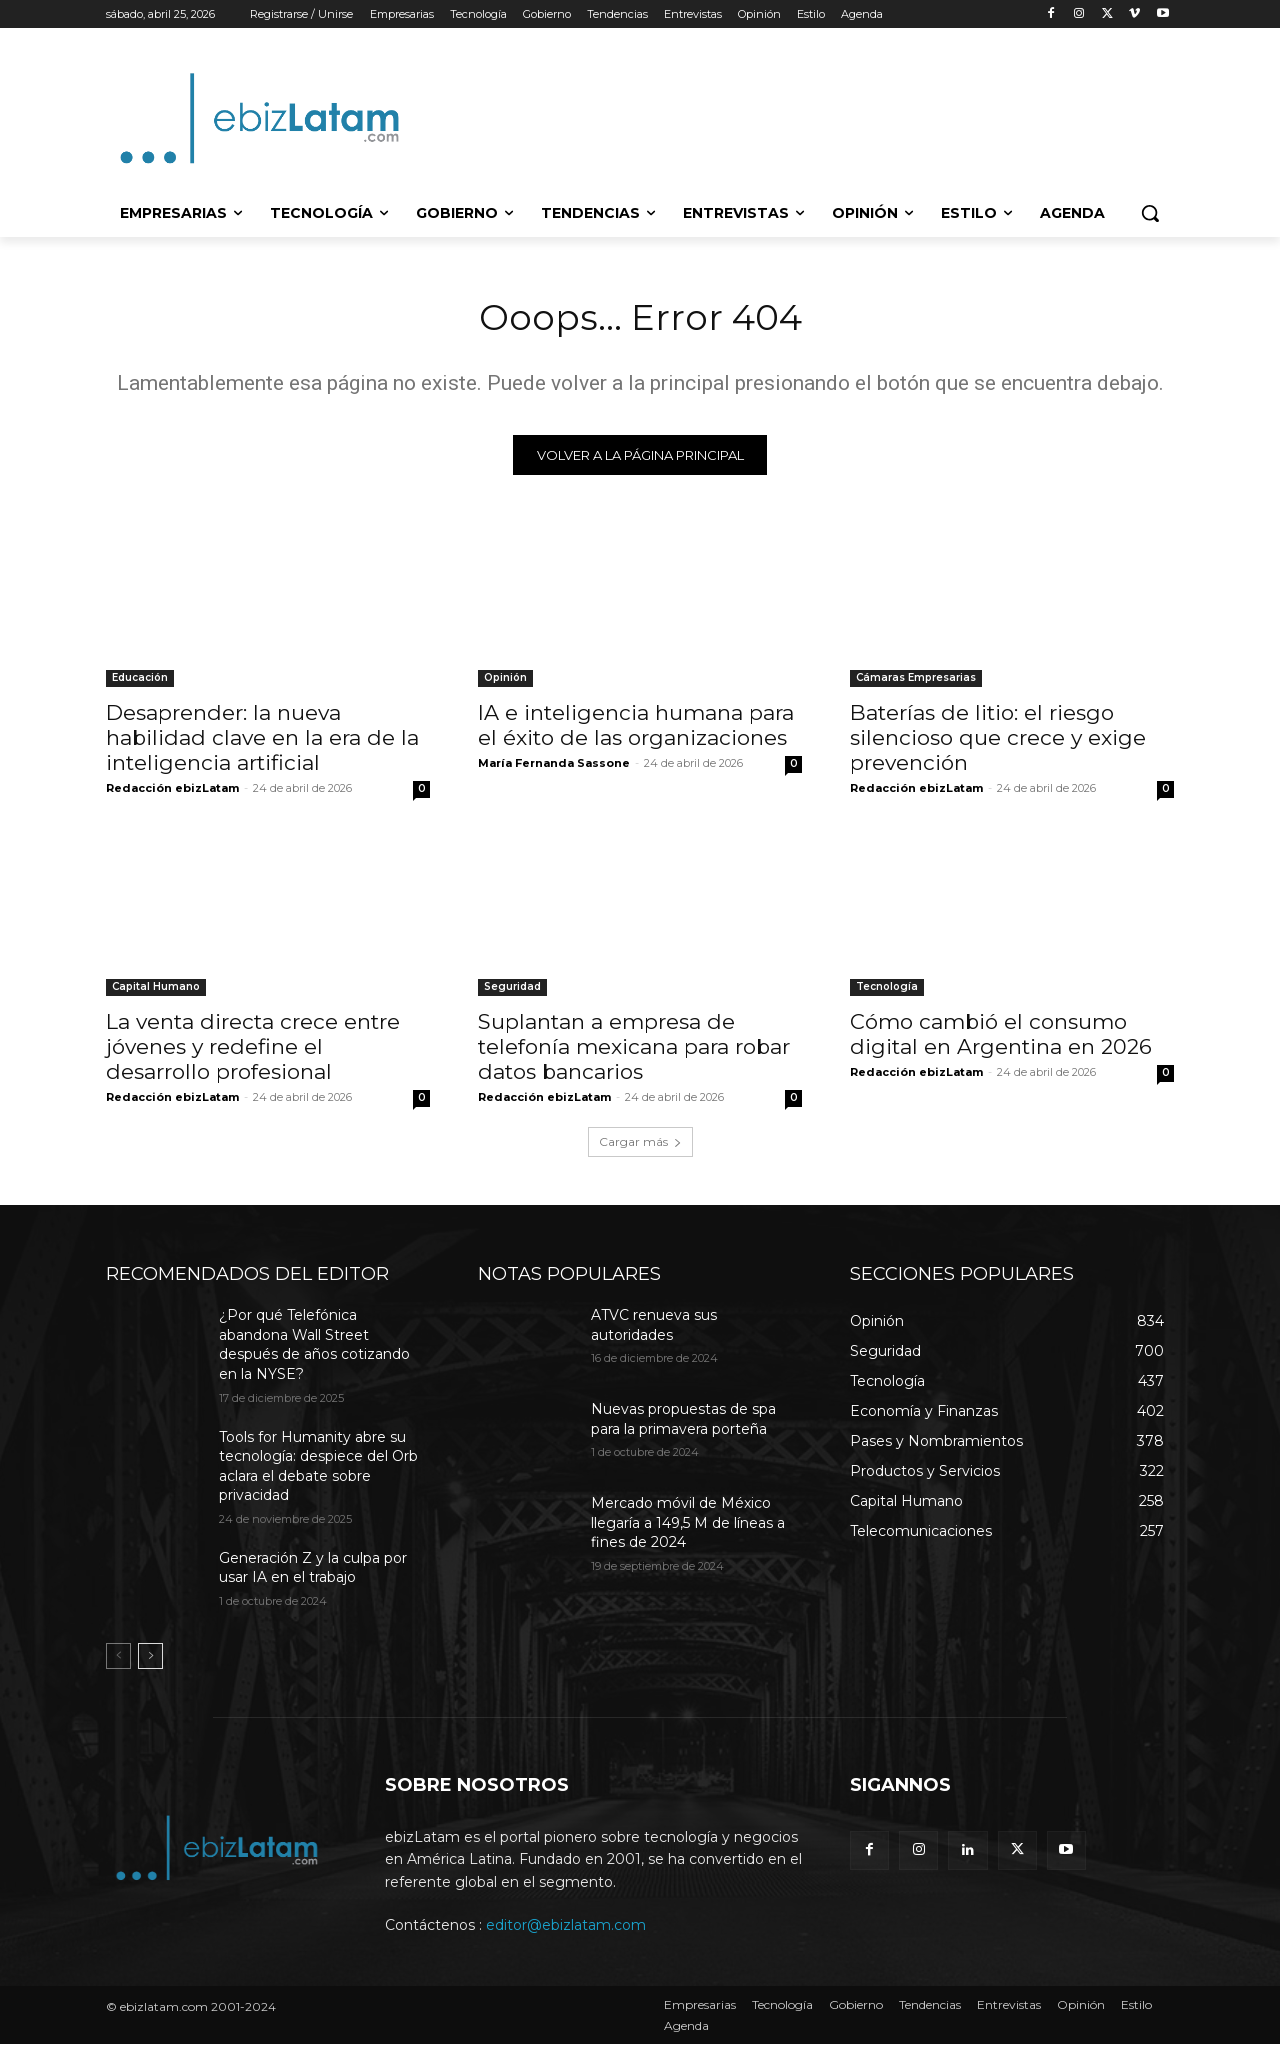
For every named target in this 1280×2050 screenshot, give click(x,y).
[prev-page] (118, 1662)
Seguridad (512, 992)
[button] (1150, 213)
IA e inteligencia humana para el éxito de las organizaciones (636, 731)
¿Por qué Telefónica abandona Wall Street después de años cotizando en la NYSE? (314, 1350)
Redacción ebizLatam (172, 794)
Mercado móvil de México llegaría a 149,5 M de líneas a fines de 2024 (688, 1528)
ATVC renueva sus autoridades (654, 1331)
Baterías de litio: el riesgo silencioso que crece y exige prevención (998, 743)
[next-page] (150, 1662)
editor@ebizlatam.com (566, 1931)
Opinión (505, 683)
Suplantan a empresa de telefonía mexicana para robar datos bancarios (634, 1052)
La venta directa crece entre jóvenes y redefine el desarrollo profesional (253, 1052)
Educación (140, 683)
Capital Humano (156, 992)
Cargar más (640, 1147)
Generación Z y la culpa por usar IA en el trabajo (313, 1574)
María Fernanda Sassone (554, 769)
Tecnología (887, 992)
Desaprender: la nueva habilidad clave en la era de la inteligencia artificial (262, 743)
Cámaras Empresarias (916, 683)
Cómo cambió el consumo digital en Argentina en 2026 (1001, 1040)
